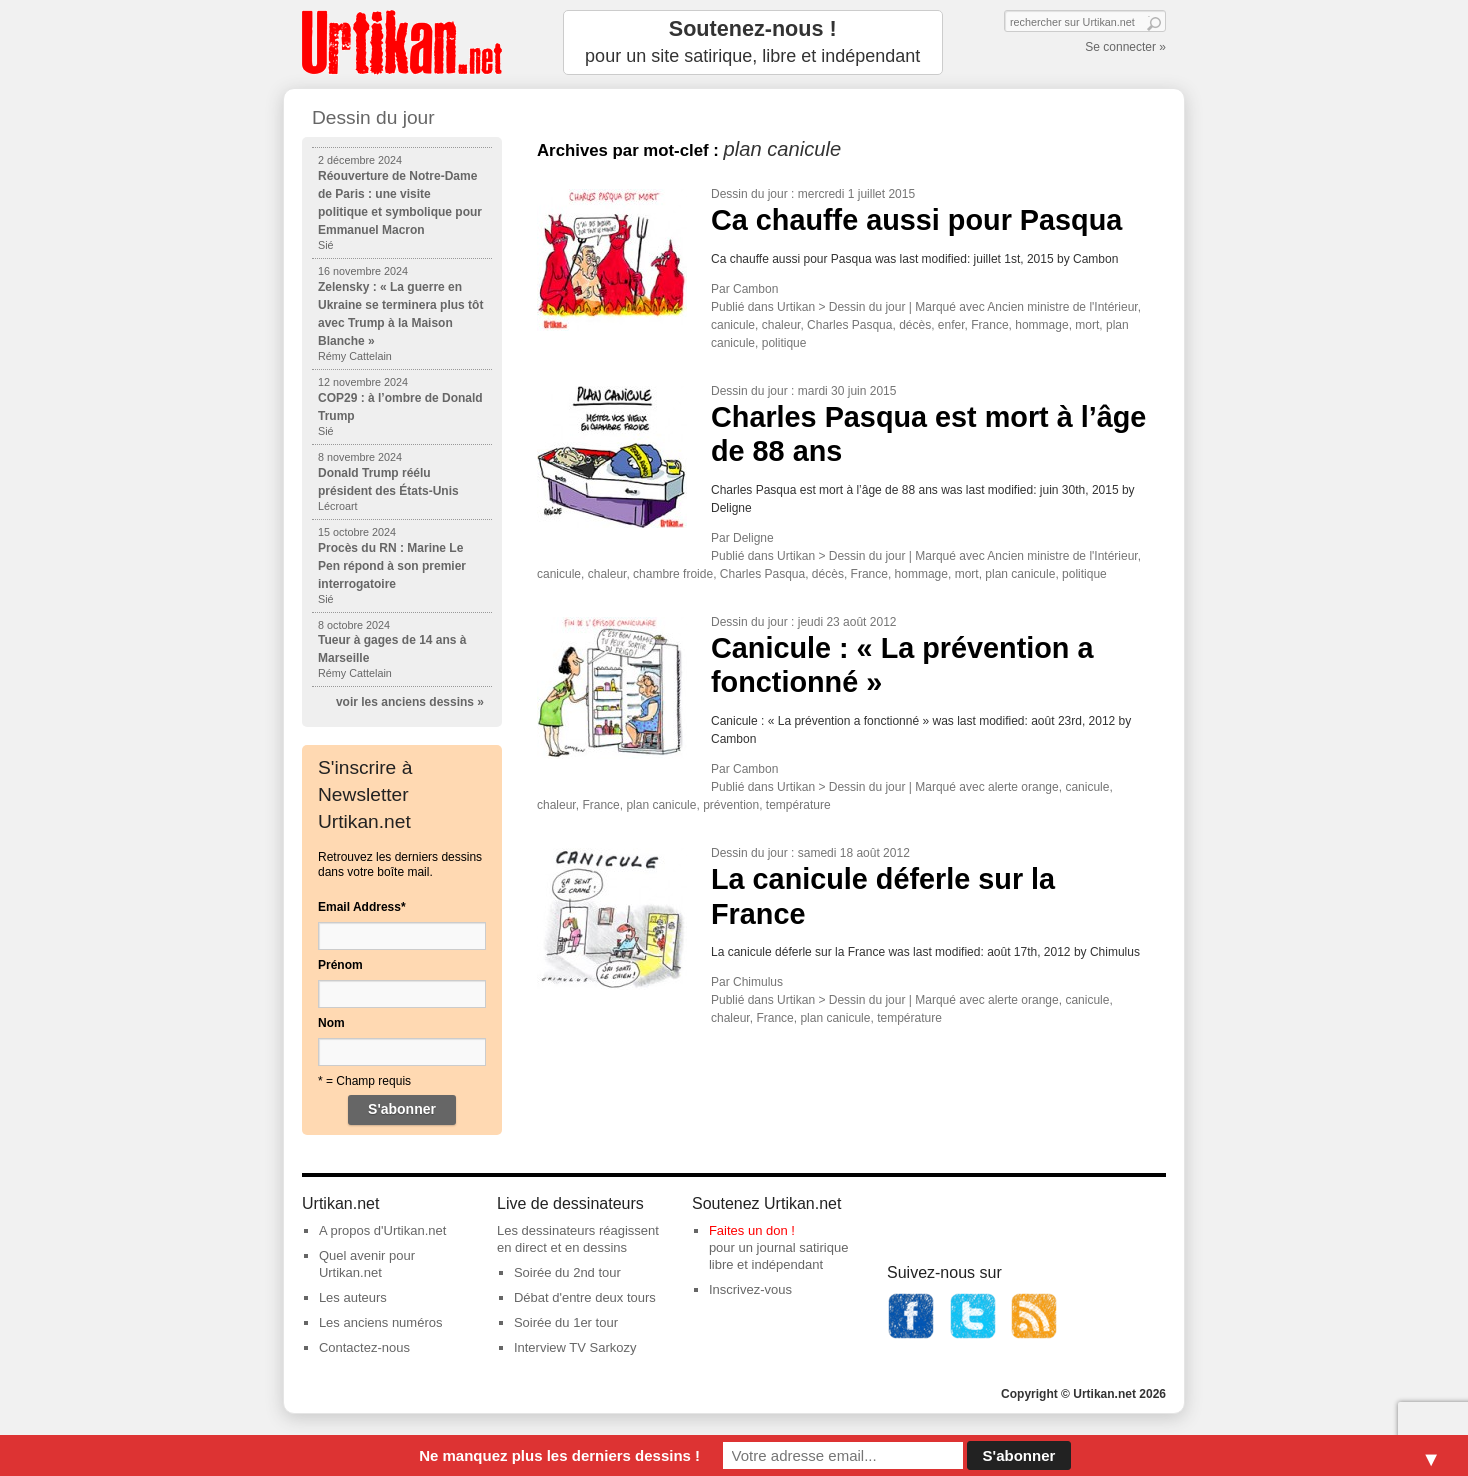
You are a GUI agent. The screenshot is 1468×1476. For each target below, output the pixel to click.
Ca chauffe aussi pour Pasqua (916, 220)
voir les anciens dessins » (410, 702)
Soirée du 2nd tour (567, 1272)
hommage (1041, 325)
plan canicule (1020, 574)
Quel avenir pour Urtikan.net (367, 1264)
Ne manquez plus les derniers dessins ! (559, 1455)
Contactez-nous (364, 1347)
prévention (731, 805)
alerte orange (1023, 787)
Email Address (362, 907)
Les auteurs (353, 1297)
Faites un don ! (752, 1230)
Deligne (753, 538)
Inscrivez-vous (750, 1289)
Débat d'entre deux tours (585, 1297)
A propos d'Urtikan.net (383, 1230)
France (989, 325)
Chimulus (758, 982)
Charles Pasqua (849, 325)
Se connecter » (1125, 47)
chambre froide (673, 574)
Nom (331, 1023)
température (798, 805)
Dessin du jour (749, 194)
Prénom (340, 965)
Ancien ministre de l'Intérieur (1062, 307)
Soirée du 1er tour (566, 1322)
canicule (733, 325)
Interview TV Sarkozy (575, 1347)
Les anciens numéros (381, 1322)
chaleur (781, 325)
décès (915, 325)
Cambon (755, 289)
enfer (951, 325)
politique (784, 343)
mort (1087, 325)
